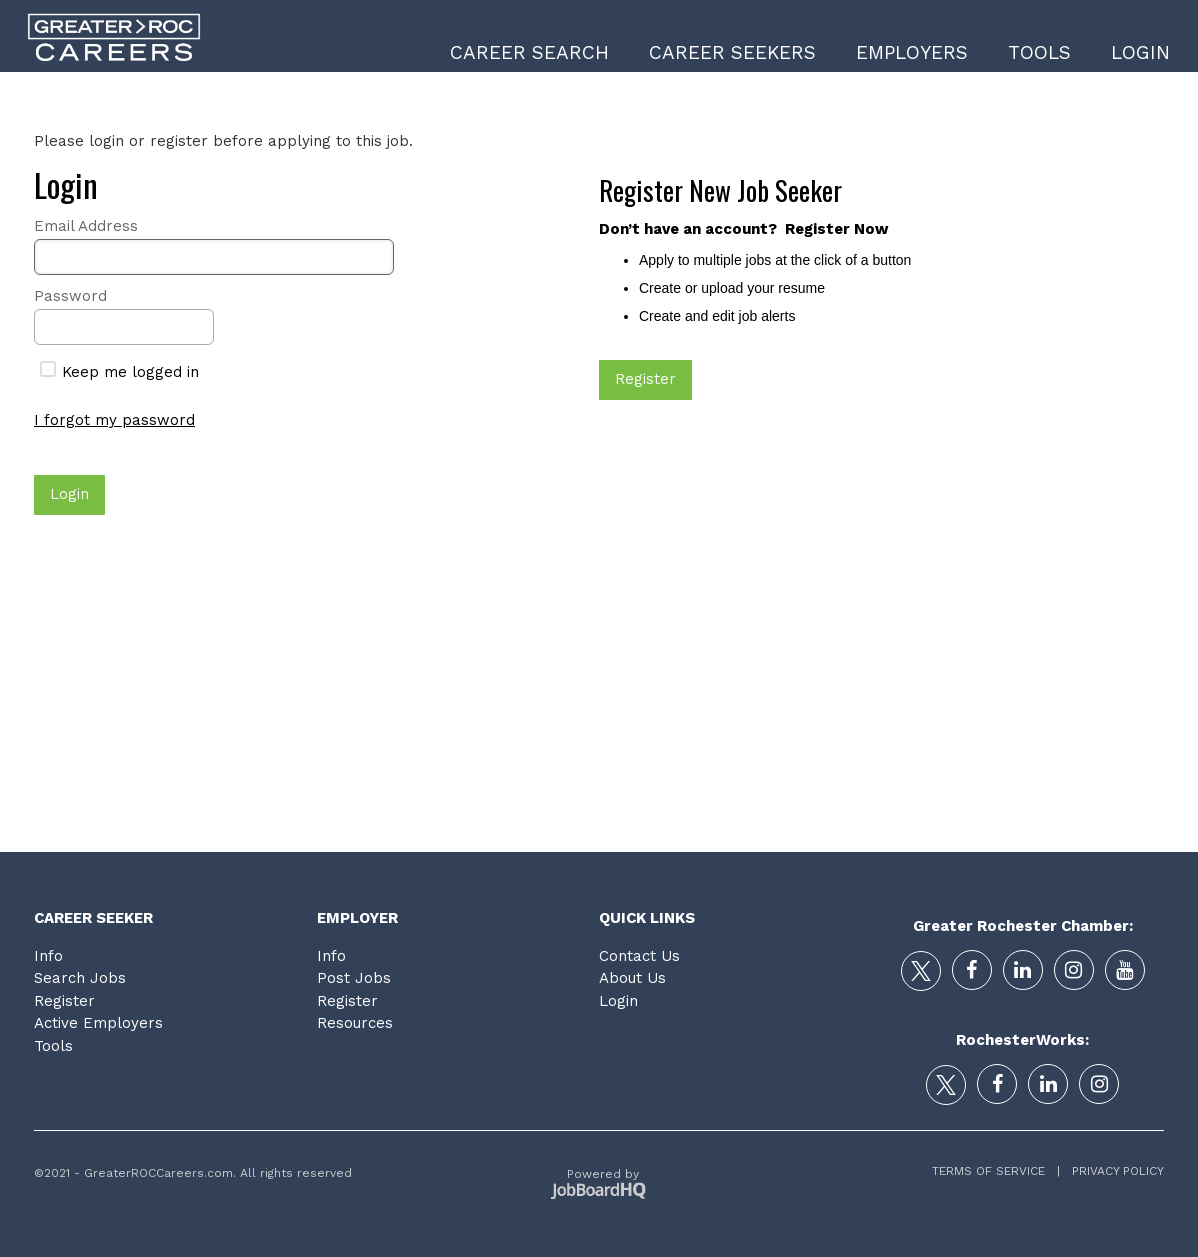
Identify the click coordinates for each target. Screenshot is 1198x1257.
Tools (1039, 52)
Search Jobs (80, 978)
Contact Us (639, 956)
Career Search (529, 52)
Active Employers (98, 1023)
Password (70, 296)
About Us (632, 978)
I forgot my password (114, 420)
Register (64, 1001)
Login (1140, 52)
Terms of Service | (996, 1171)
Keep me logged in (119, 372)
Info (48, 956)
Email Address (86, 226)
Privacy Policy (1112, 1171)
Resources (355, 1023)
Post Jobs (354, 978)
